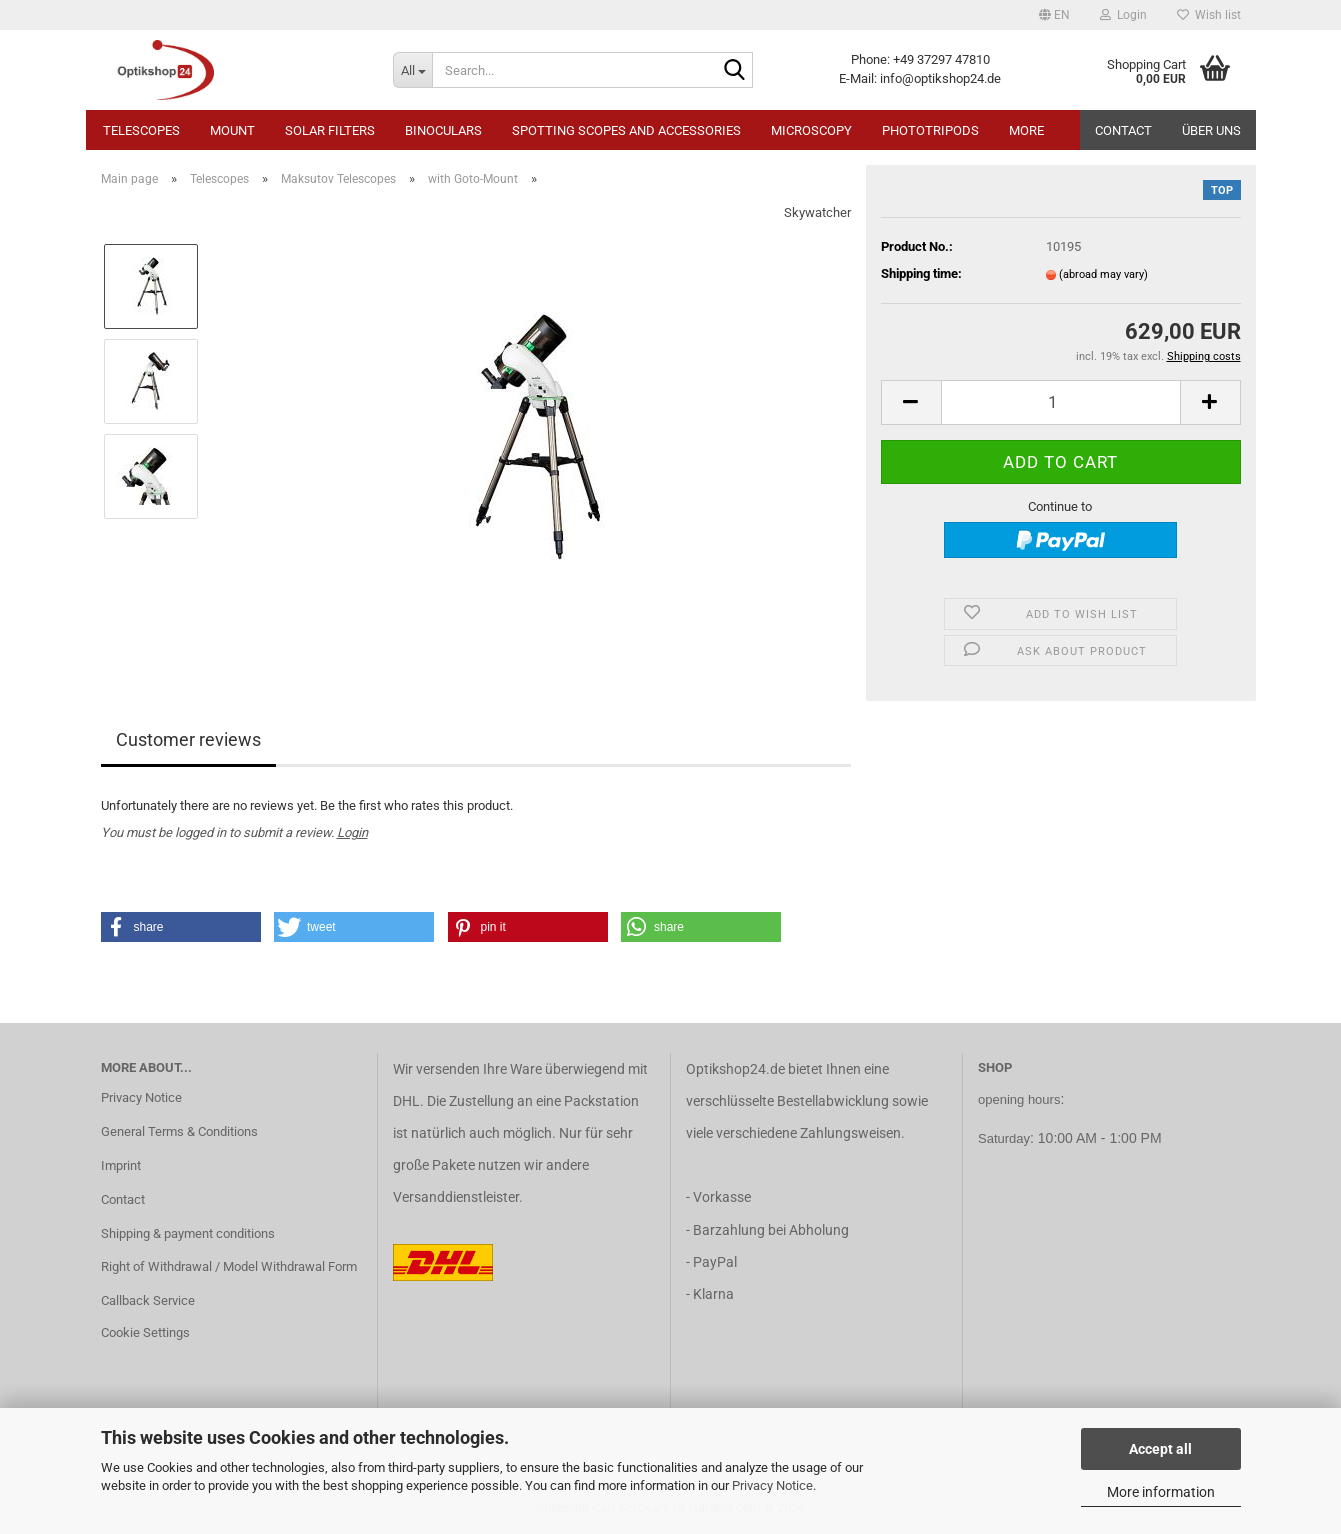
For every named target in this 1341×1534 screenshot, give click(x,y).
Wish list (1209, 15)
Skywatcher (817, 212)
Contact (1123, 130)
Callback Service (148, 1300)
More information (1161, 1492)
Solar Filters (330, 130)
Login (352, 832)
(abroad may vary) (1103, 274)
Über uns (1211, 130)
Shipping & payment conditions (188, 1233)
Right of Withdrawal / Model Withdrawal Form (229, 1266)
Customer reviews (188, 739)
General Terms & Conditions (179, 1131)
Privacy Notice (772, 1485)
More (1026, 130)
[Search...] (412, 70)
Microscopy (811, 130)
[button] (1054, 15)
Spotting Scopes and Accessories (626, 130)
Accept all (1160, 1449)
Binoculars (443, 130)
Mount (232, 130)
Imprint (121, 1165)
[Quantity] (1061, 402)
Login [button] (1123, 15)
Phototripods (930, 130)
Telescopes (141, 130)
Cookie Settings (145, 1332)
